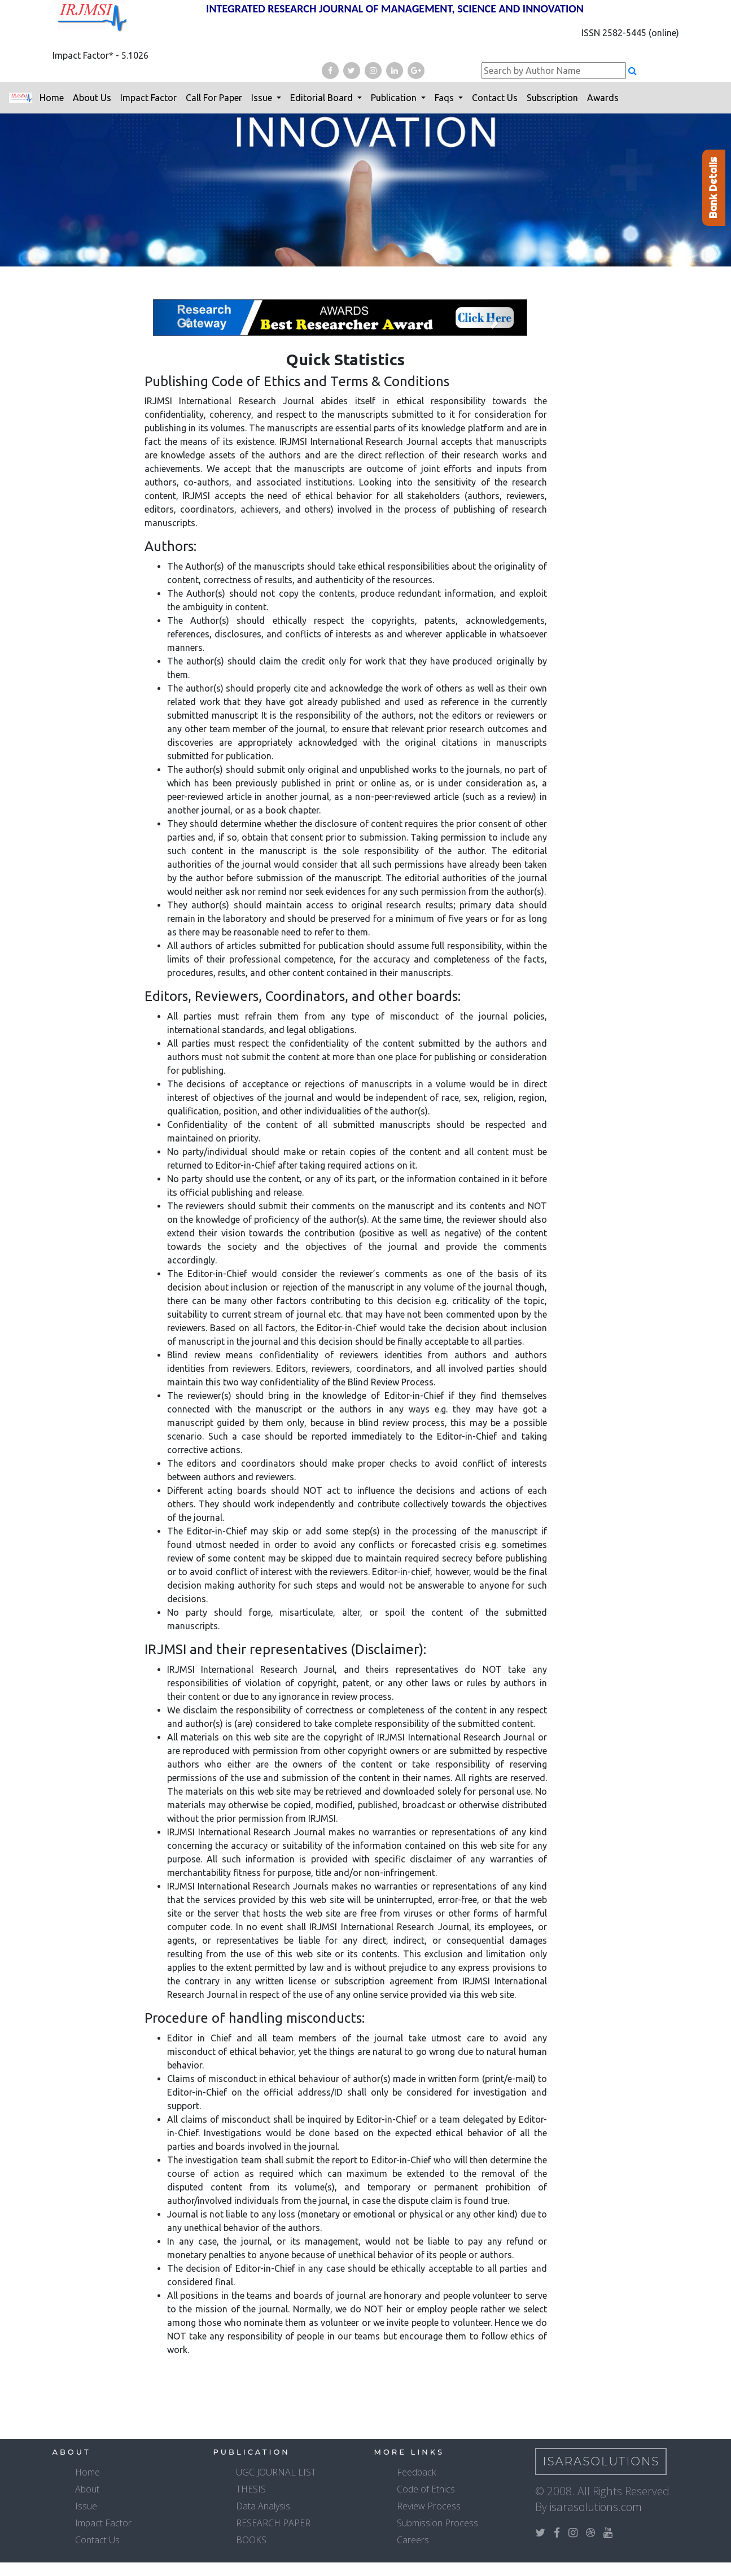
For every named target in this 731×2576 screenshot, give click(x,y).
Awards (603, 98)
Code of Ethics (426, 2489)
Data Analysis (263, 2506)
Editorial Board (322, 98)
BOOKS (251, 2540)
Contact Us (495, 98)
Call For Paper (214, 98)
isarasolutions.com (596, 2506)
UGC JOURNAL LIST (276, 2472)
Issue (262, 98)
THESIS (251, 2489)
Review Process (429, 2506)
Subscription (552, 98)
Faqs (445, 98)
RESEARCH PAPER (273, 2523)
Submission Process (437, 2523)
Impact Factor (148, 98)
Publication (395, 98)
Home (52, 98)
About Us (92, 98)
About (87, 2489)
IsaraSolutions (601, 2461)
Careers (413, 2540)
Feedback (416, 2472)
